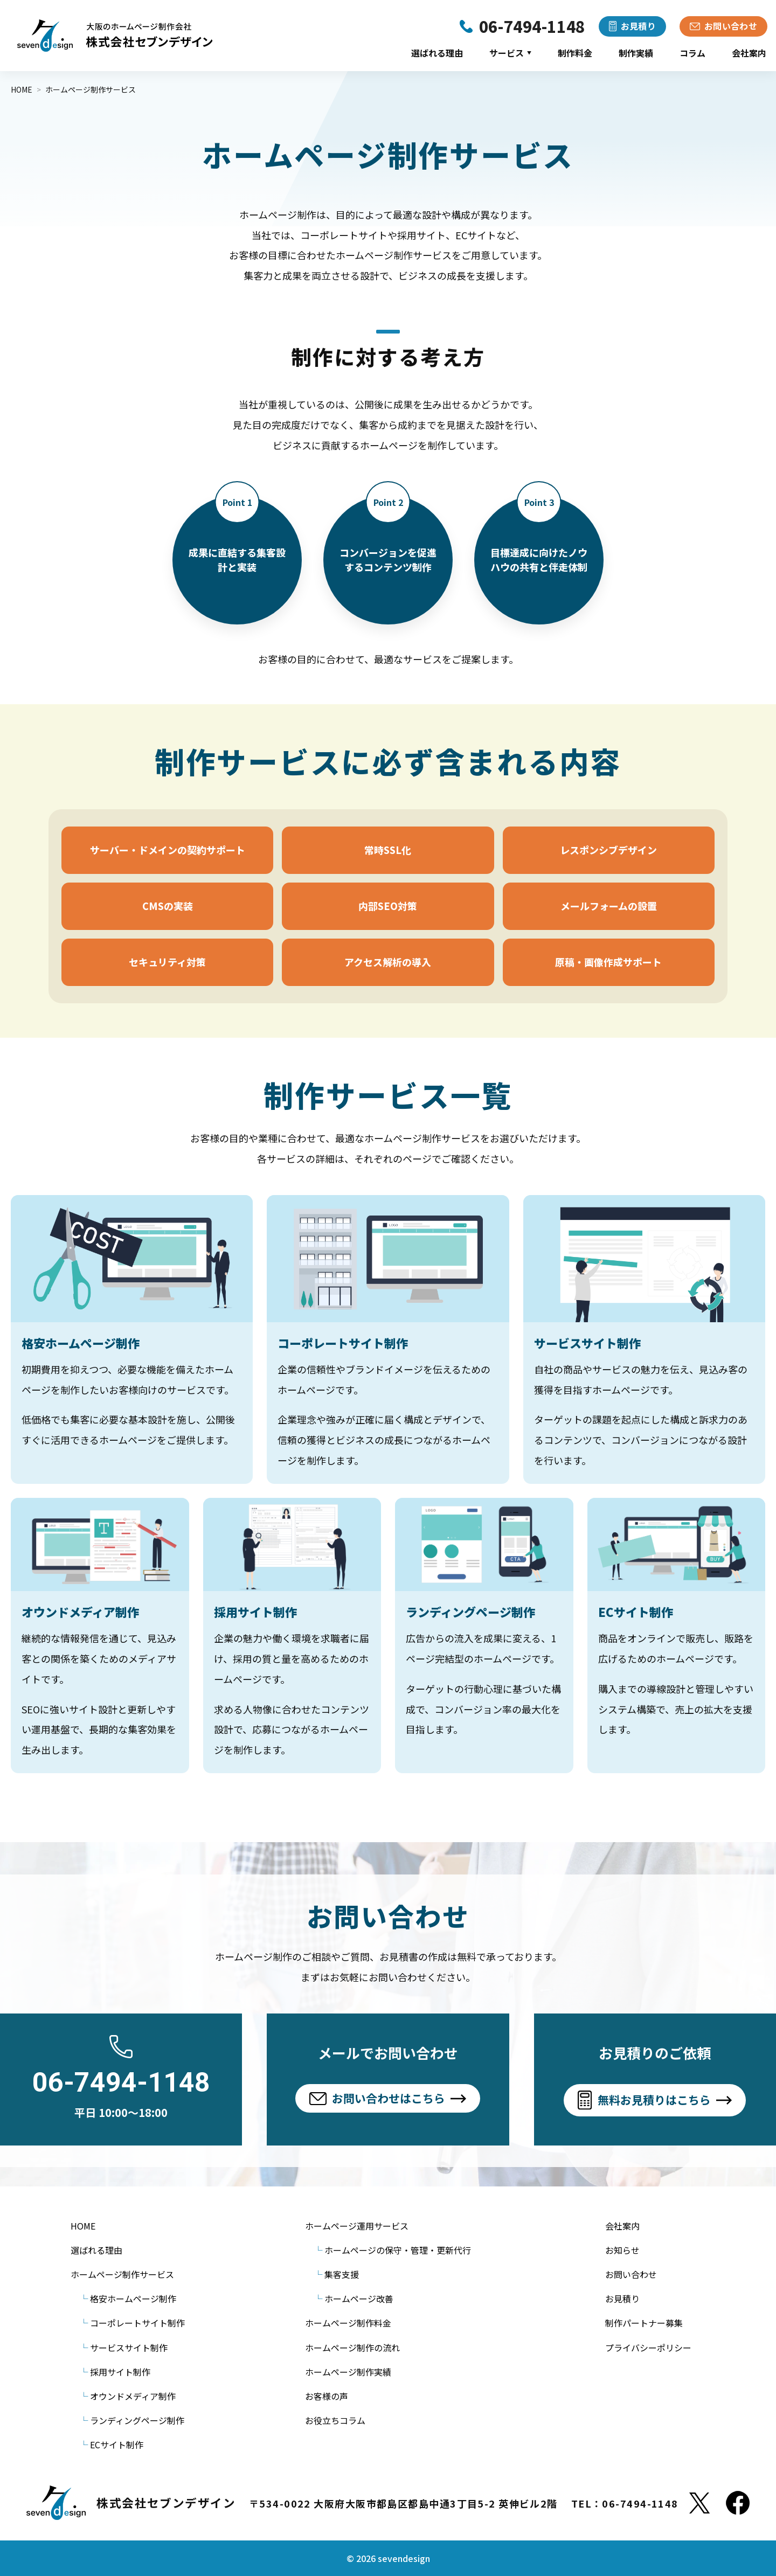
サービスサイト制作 (129, 2347)
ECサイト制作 (116, 2444)
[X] (699, 2503)
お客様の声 (326, 2396)
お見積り (622, 2298)
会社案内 (749, 52)
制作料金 (575, 52)
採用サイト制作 (120, 2371)
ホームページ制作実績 (348, 2371)
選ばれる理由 (437, 52)
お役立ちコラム (335, 2420)
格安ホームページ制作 (133, 2298)
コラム (692, 52)
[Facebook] (738, 2503)
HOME (83, 2225)
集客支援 (341, 2274)
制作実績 (636, 52)
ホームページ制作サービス (122, 2274)
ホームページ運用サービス (356, 2225)
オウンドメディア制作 (133, 2396)
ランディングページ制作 (137, 2420)
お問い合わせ (631, 2274)
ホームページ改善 (358, 2298)
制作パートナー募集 (644, 2322)
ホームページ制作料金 (348, 2322)
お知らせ (622, 2250)
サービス (510, 52)
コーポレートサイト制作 (137, 2322)
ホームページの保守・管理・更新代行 (397, 2250)
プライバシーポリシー (648, 2347)
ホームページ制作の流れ (352, 2347)
